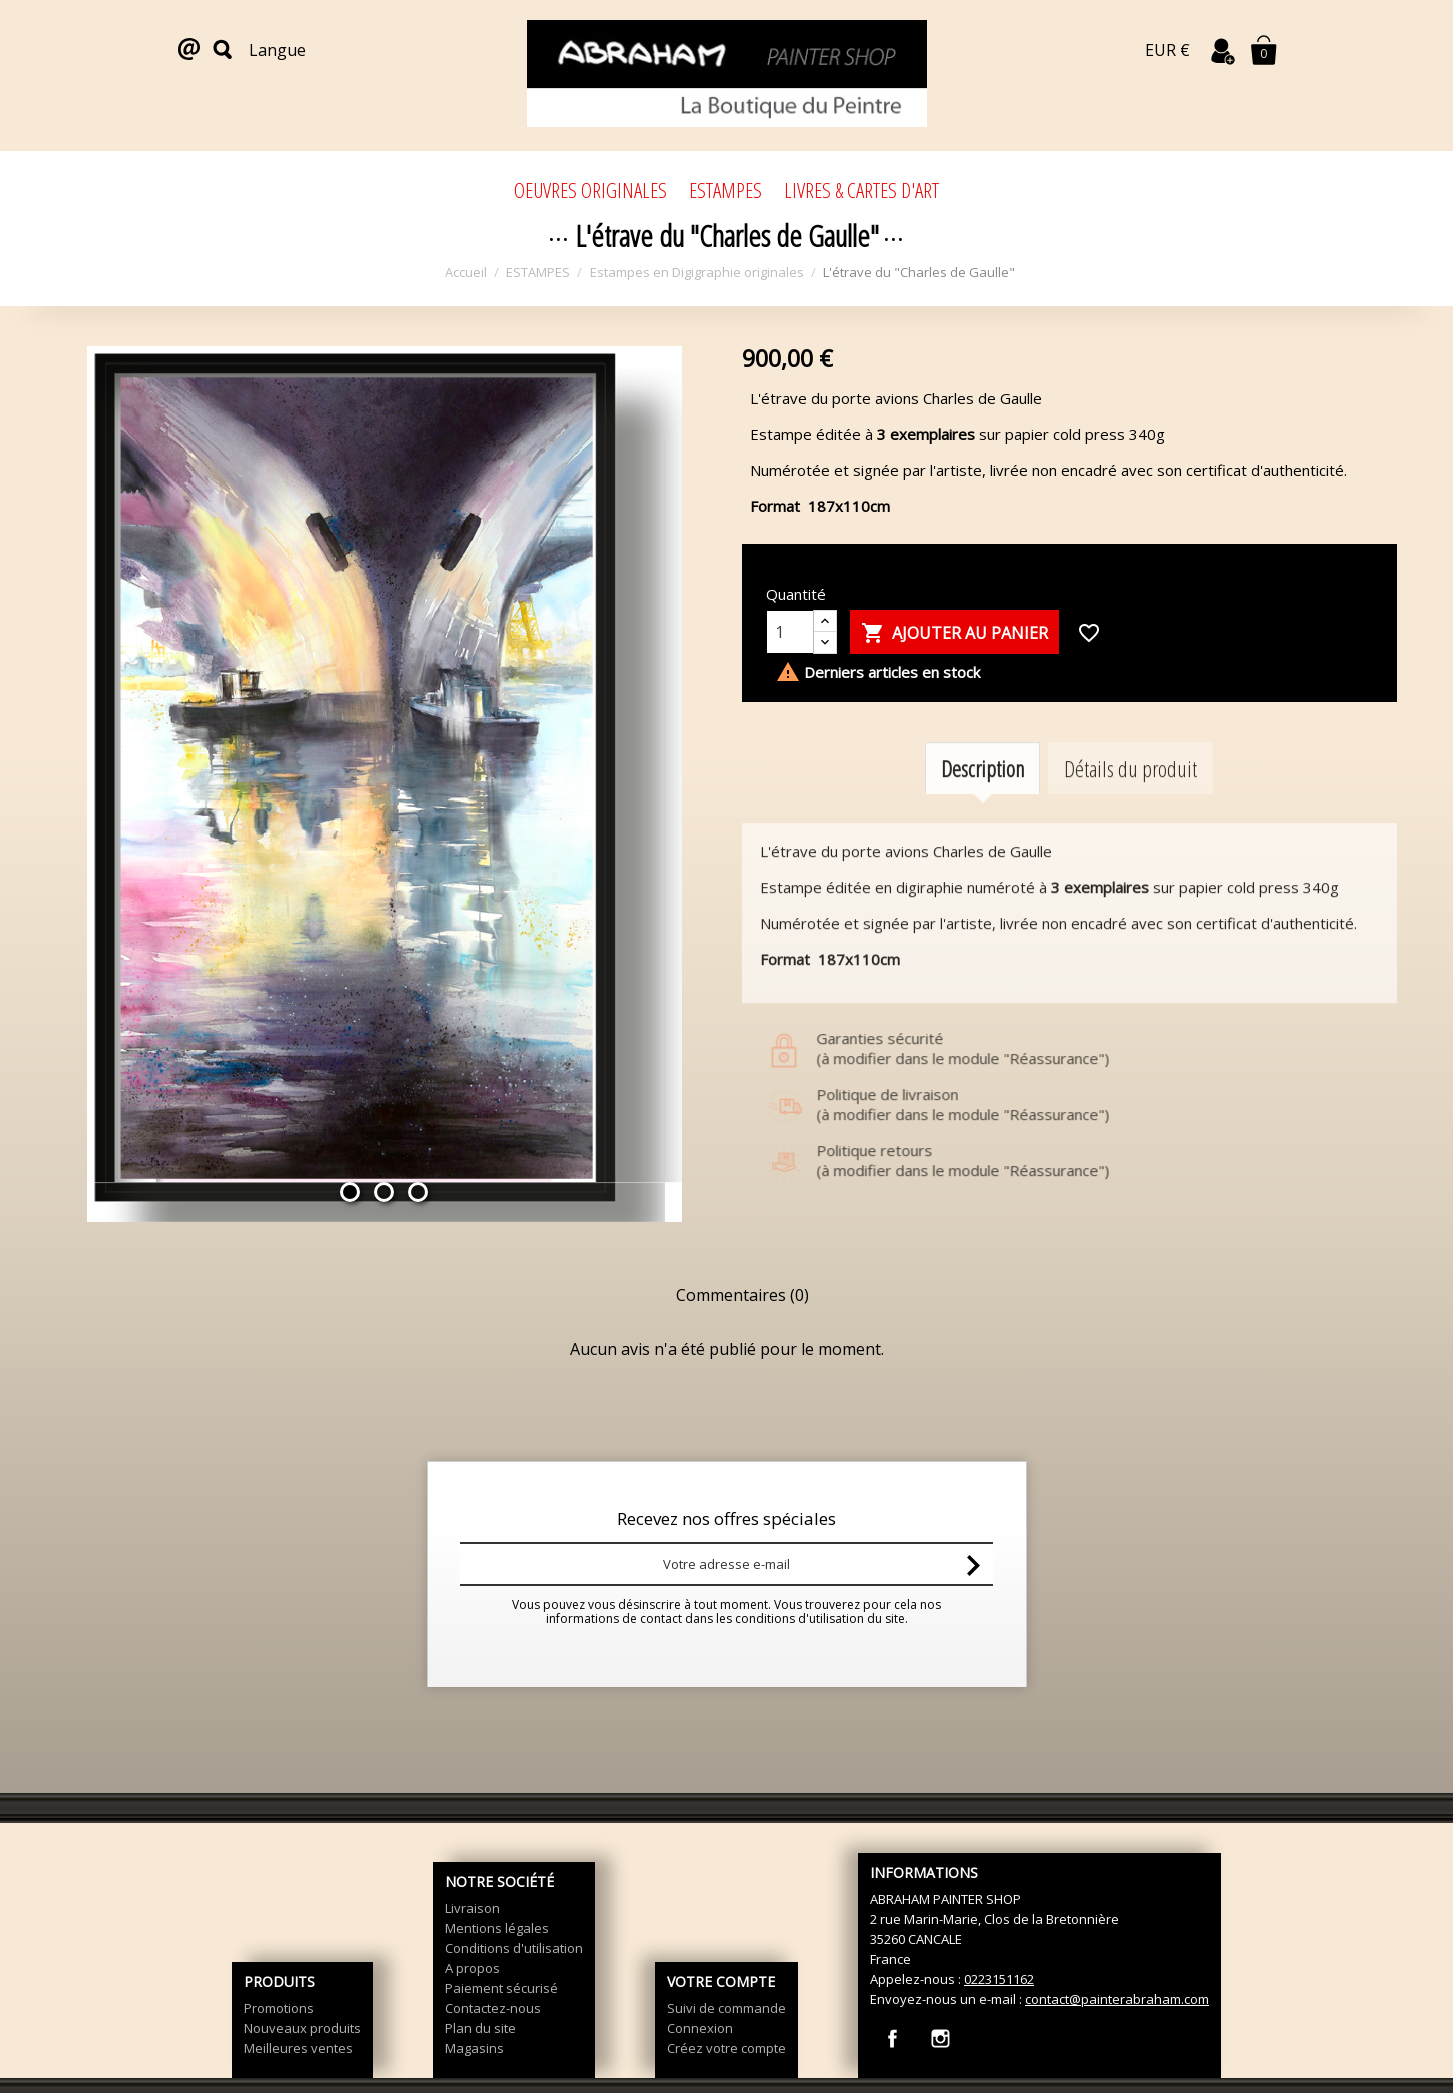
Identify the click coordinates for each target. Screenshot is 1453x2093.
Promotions (279, 2008)
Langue (277, 50)
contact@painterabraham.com (1117, 1999)
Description (982, 793)
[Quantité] (790, 632)
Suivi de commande (726, 2008)
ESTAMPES (725, 190)
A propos (472, 1968)
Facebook (892, 2038)
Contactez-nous (493, 2008)
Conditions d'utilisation (514, 1948)
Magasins (474, 2048)
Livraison (472, 1908)
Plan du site (480, 2028)
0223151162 (999, 1979)
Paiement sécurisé (501, 1988)
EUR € (1167, 50)
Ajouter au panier (954, 634)
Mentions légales (497, 1928)
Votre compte (721, 1981)
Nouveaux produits (302, 2028)
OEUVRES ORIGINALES (590, 190)
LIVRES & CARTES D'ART (861, 190)
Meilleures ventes (298, 2048)
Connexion (700, 2028)
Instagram (940, 2038)
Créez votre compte (726, 2048)
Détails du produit (1130, 793)
